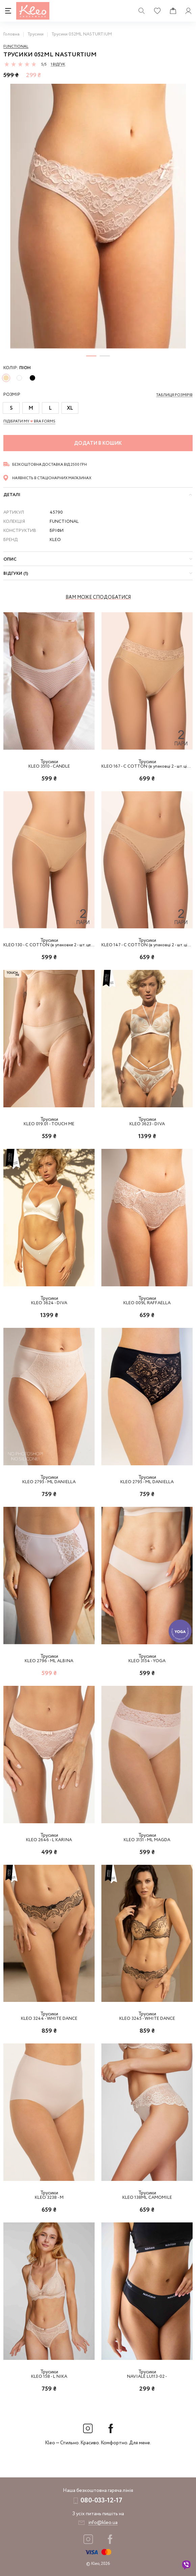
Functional (15, 46)
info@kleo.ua (103, 2523)
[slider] (20, 64)
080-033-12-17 (101, 2500)
